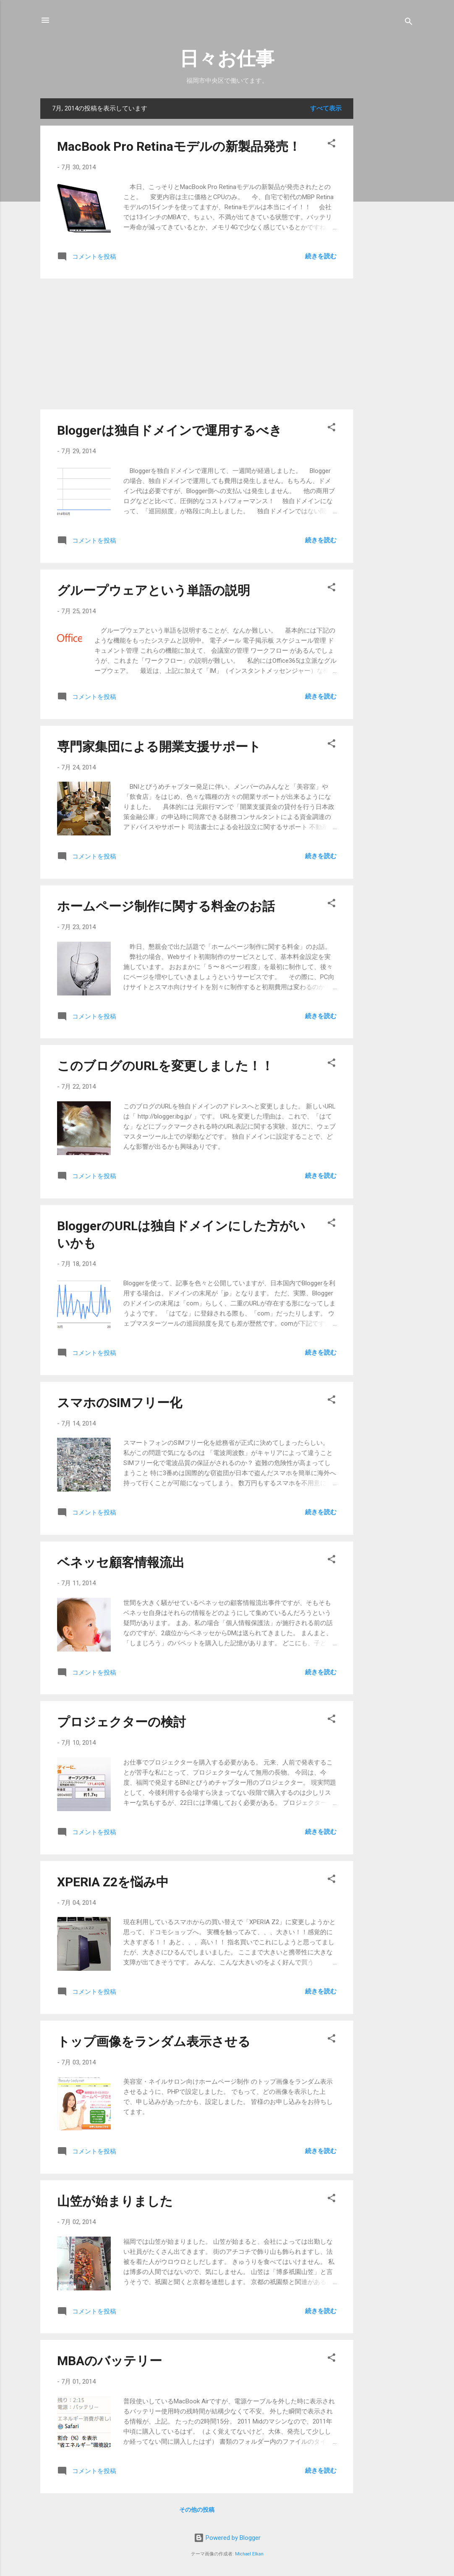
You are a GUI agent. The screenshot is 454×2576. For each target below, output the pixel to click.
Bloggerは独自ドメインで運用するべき (169, 430)
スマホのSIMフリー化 (119, 1402)
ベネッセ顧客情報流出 (121, 1562)
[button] (331, 144)
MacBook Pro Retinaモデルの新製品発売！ (179, 146)
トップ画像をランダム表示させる (153, 2041)
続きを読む (321, 256)
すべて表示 (326, 108)
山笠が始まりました (115, 2201)
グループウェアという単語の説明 (153, 590)
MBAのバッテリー (109, 2360)
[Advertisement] (387, 224)
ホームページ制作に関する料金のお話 (166, 906)
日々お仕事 (227, 58)
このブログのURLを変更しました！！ (165, 1065)
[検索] (409, 23)
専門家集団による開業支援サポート (159, 746)
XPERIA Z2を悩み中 (113, 1882)
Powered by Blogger (227, 2538)
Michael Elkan (249, 2554)
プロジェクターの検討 (121, 1722)
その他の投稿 (196, 2509)
